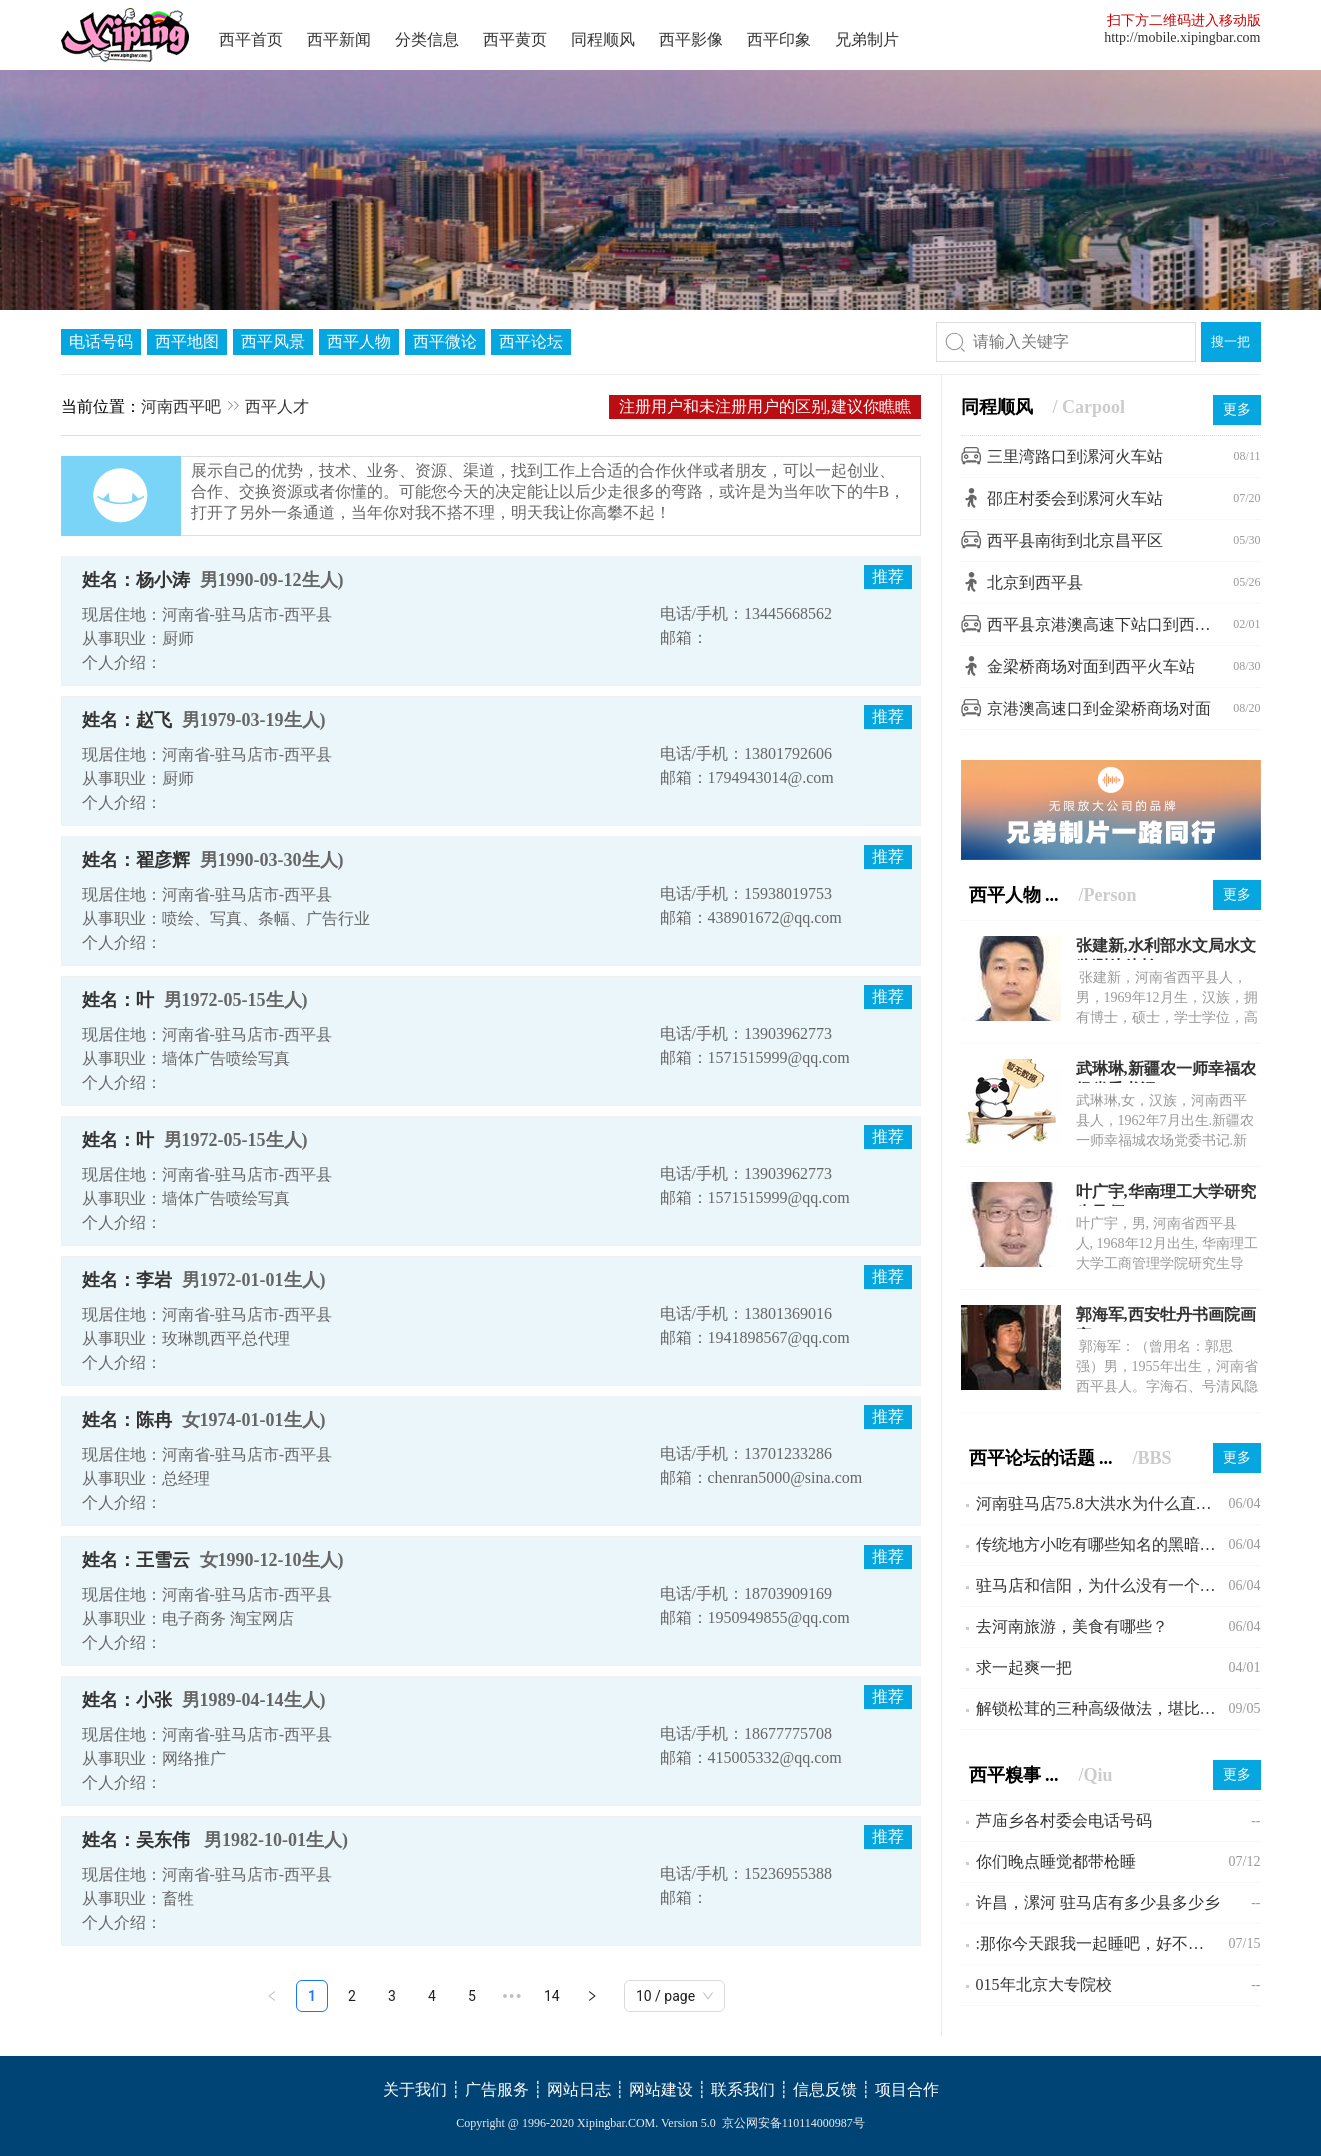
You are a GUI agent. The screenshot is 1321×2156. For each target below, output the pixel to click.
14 (552, 1996)
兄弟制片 (867, 39)
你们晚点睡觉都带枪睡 (1056, 1861)
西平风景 (273, 341)
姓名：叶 (118, 1000)
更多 (1237, 409)
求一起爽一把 (1024, 1667)
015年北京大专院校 (1044, 1984)
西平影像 (691, 39)
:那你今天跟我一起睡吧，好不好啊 (1098, 1943)
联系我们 (743, 2089)
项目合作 (907, 2089)
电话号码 (101, 341)
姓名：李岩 (127, 1280)
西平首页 (251, 39)
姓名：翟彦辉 (136, 860)
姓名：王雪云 (136, 1560)
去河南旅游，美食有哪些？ (1072, 1626)
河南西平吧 (181, 406)
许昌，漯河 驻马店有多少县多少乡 (1098, 1902)
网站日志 (579, 2089)
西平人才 (277, 406)
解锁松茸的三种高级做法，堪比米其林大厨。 (1102, 1708)
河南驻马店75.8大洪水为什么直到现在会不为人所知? (1102, 1503)
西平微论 (445, 341)
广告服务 (497, 2089)
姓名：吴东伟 (138, 1840)
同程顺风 (603, 39)
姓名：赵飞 (127, 720)
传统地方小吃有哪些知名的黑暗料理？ (1102, 1544)
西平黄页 (515, 39)
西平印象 (779, 39)
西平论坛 (531, 341)
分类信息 (427, 39)
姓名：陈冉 (127, 1420)
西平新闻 (339, 39)
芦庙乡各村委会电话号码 (1064, 1820)
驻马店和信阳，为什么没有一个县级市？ (1102, 1585)
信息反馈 (825, 2089)
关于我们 (415, 2089)
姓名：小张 (127, 1700)
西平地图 (187, 341)
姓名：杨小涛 (136, 580)
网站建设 (661, 2089)
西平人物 (359, 341)
